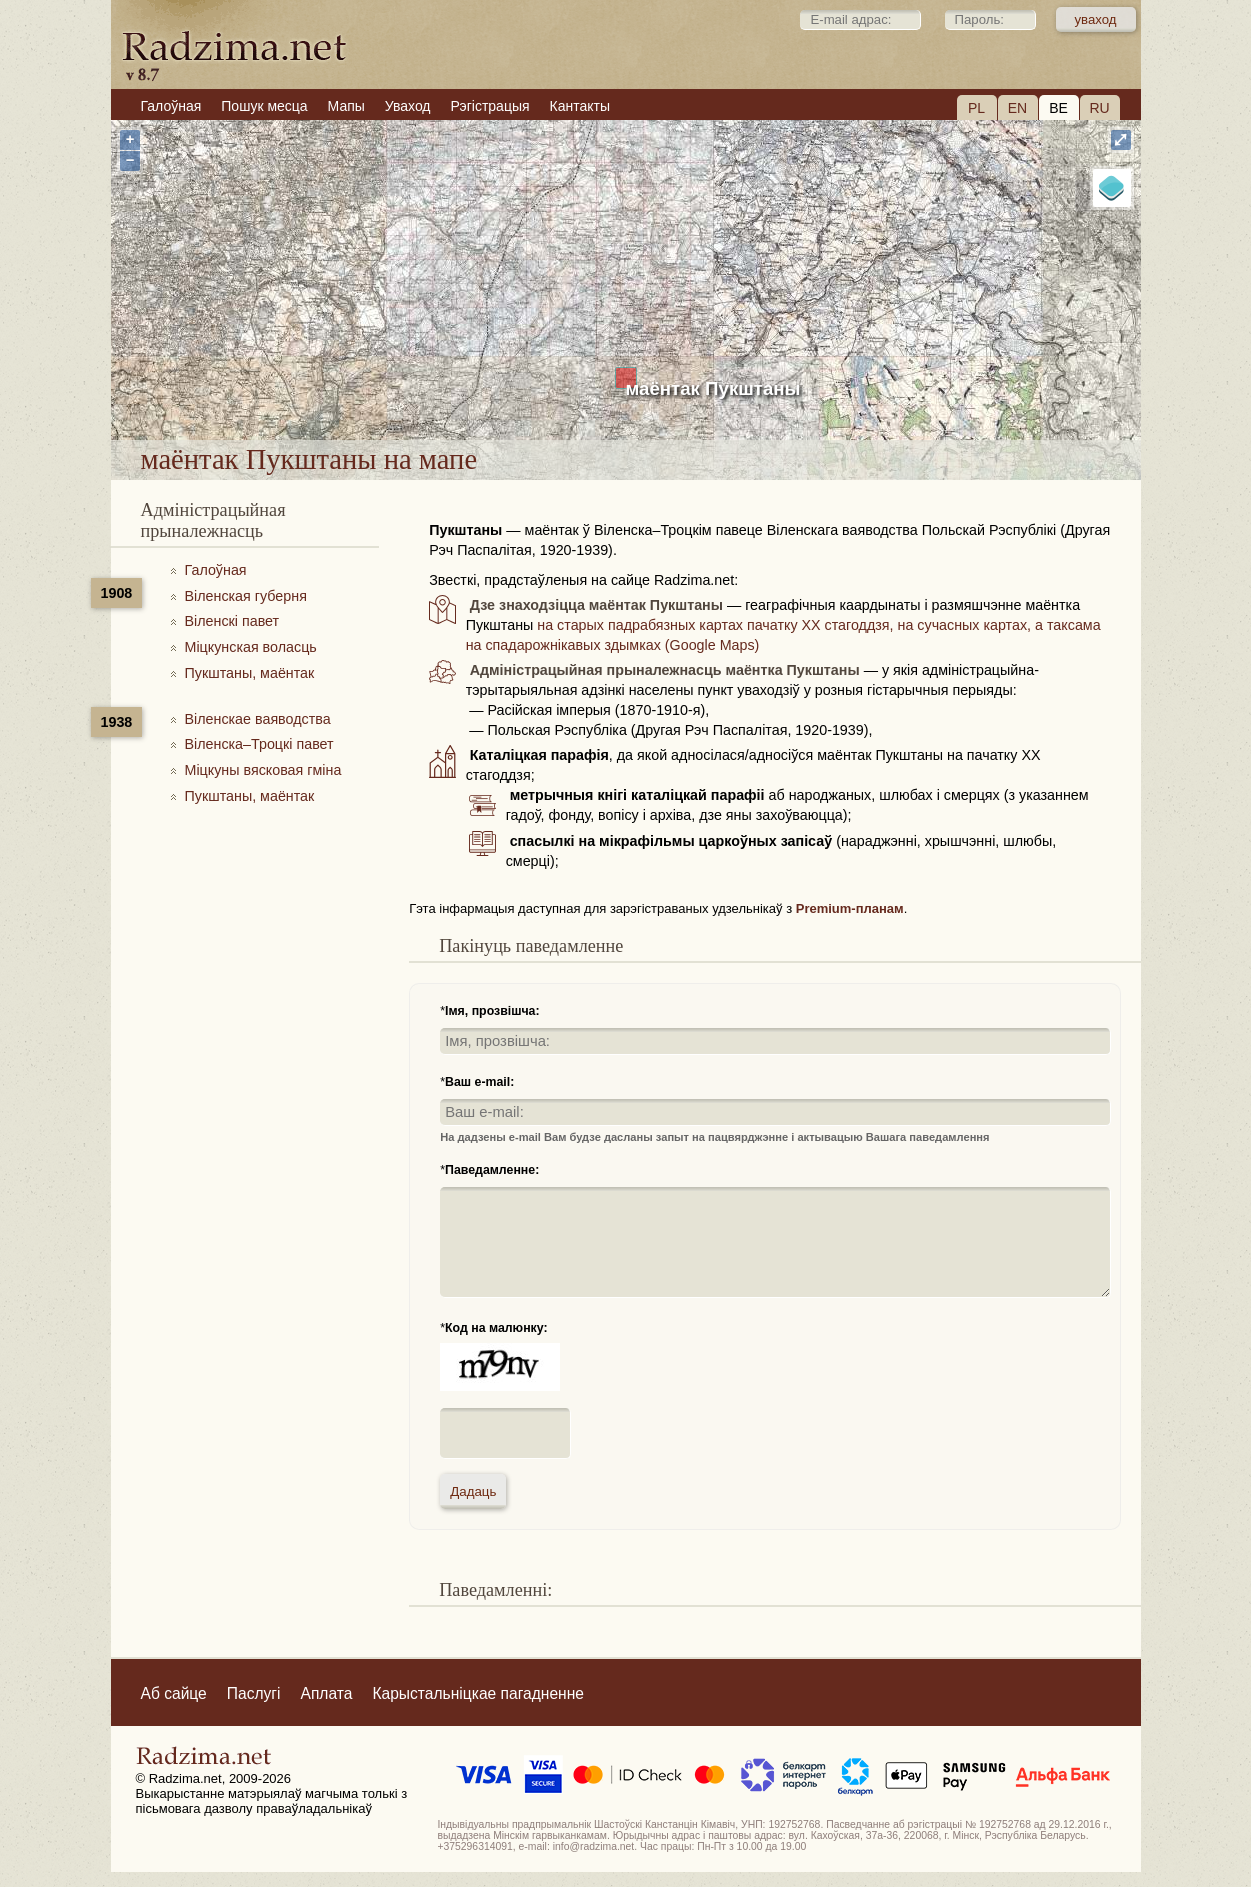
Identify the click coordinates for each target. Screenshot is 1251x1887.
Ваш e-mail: (479, 1082)
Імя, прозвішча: (492, 1011)
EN (1017, 108)
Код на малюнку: (496, 1328)
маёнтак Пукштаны (713, 388)
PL (976, 108)
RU (1099, 108)
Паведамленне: (492, 1170)
